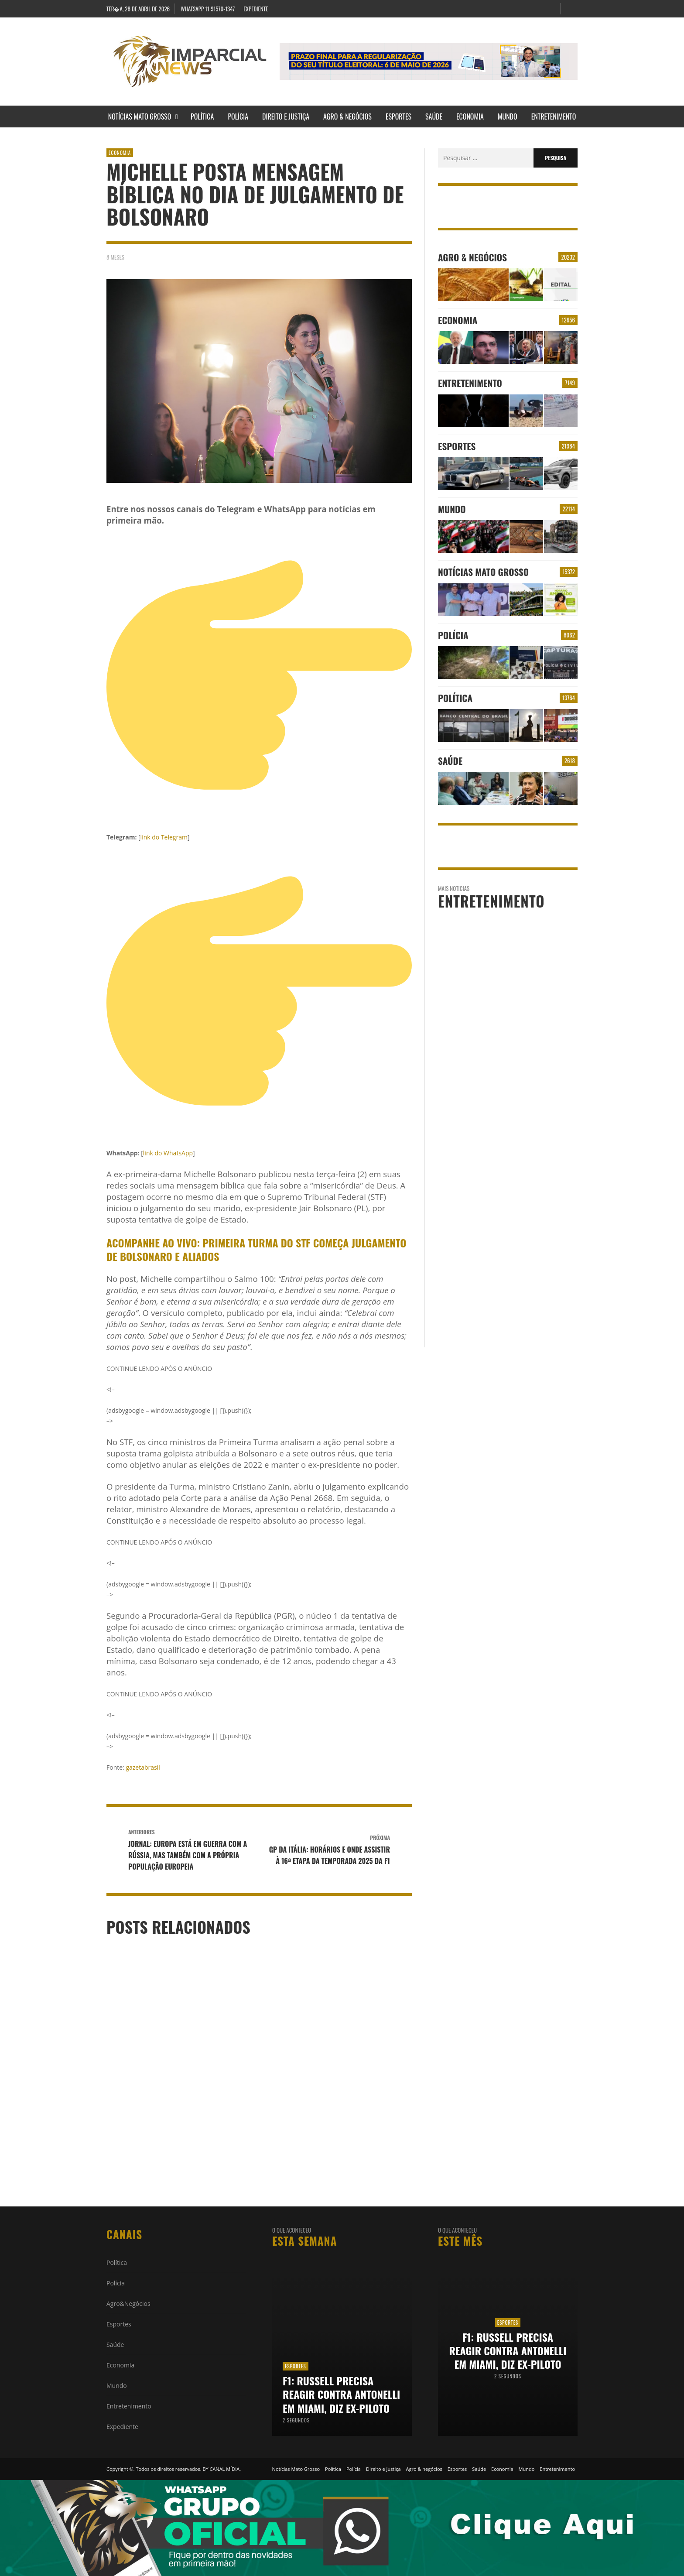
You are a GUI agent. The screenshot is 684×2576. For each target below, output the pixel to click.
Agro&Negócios (128, 2303)
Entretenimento (470, 383)
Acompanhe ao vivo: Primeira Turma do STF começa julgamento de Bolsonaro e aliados (256, 1249)
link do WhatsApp (168, 1153)
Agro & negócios (472, 257)
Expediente (122, 2426)
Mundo (452, 509)
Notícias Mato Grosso (483, 572)
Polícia (453, 635)
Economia (120, 152)
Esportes (456, 446)
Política (455, 698)
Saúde (450, 760)
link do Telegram (164, 837)
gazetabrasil (142, 1767)
